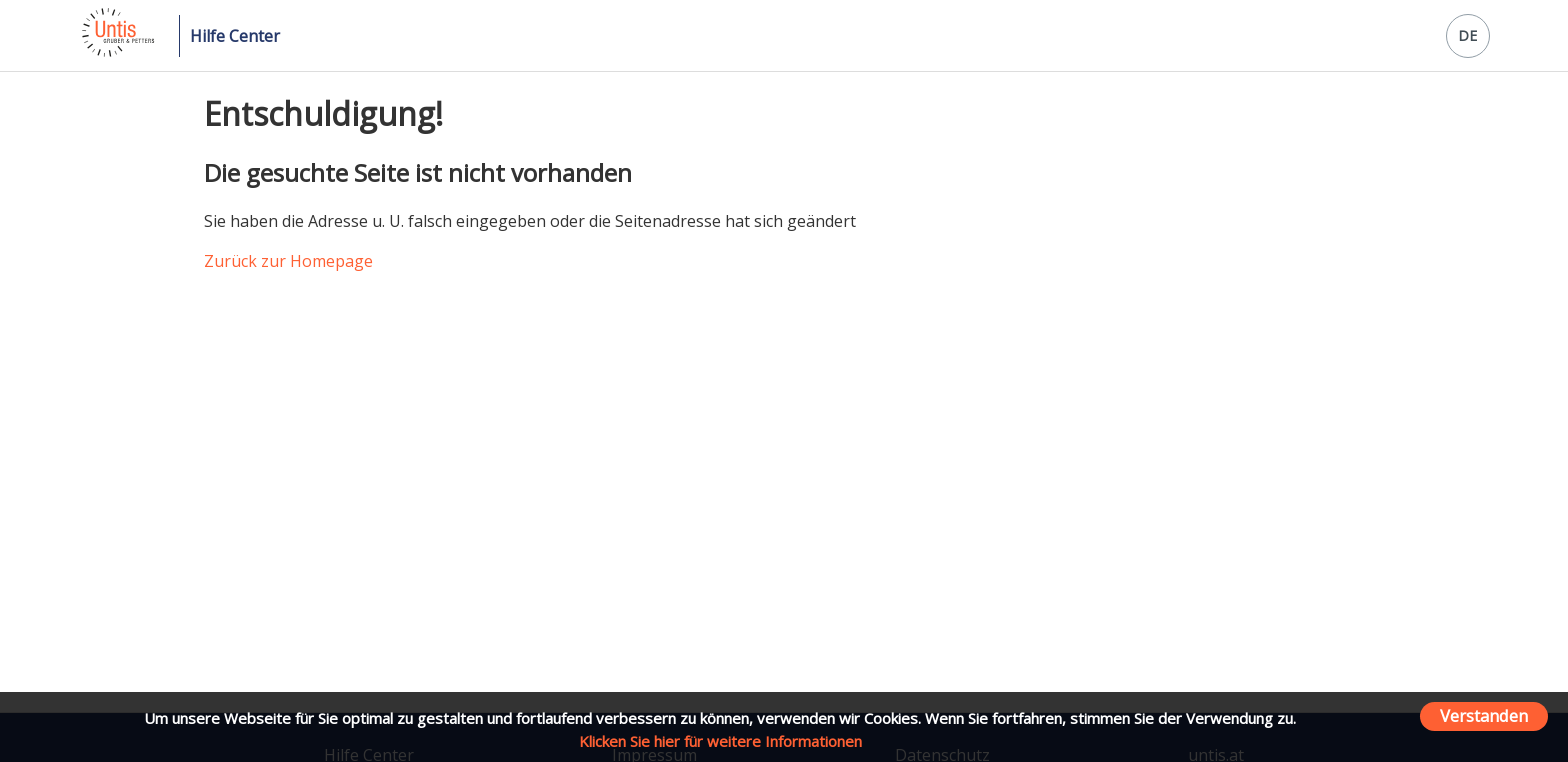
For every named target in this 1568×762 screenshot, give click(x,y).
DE (1467, 35)
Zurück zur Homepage (288, 261)
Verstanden (1484, 715)
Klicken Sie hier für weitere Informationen (720, 741)
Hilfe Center (235, 36)
